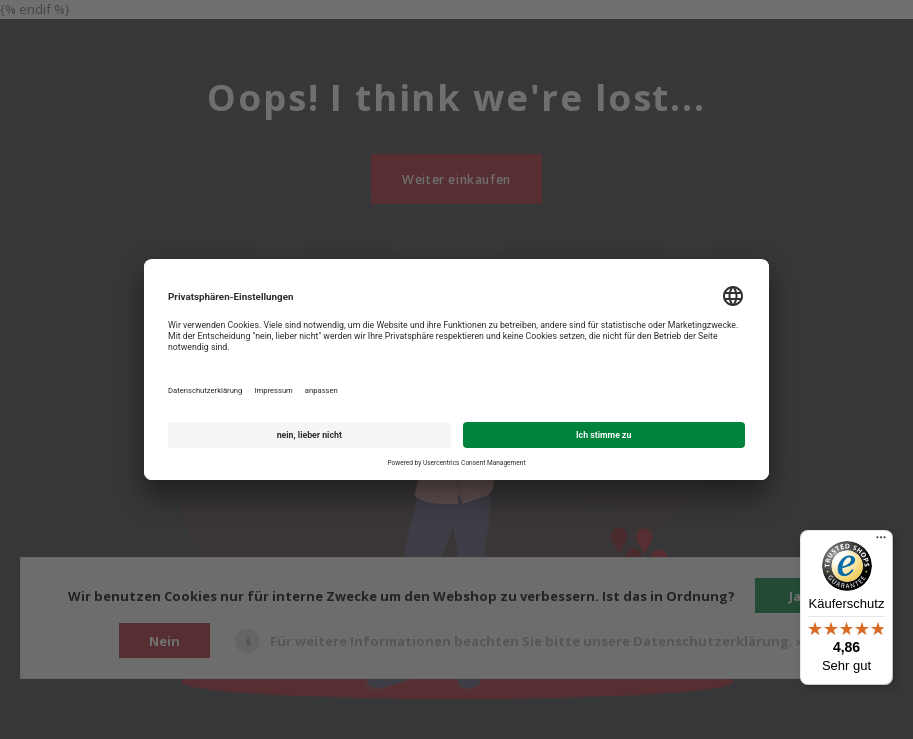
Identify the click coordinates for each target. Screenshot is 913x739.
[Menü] (881, 542)
